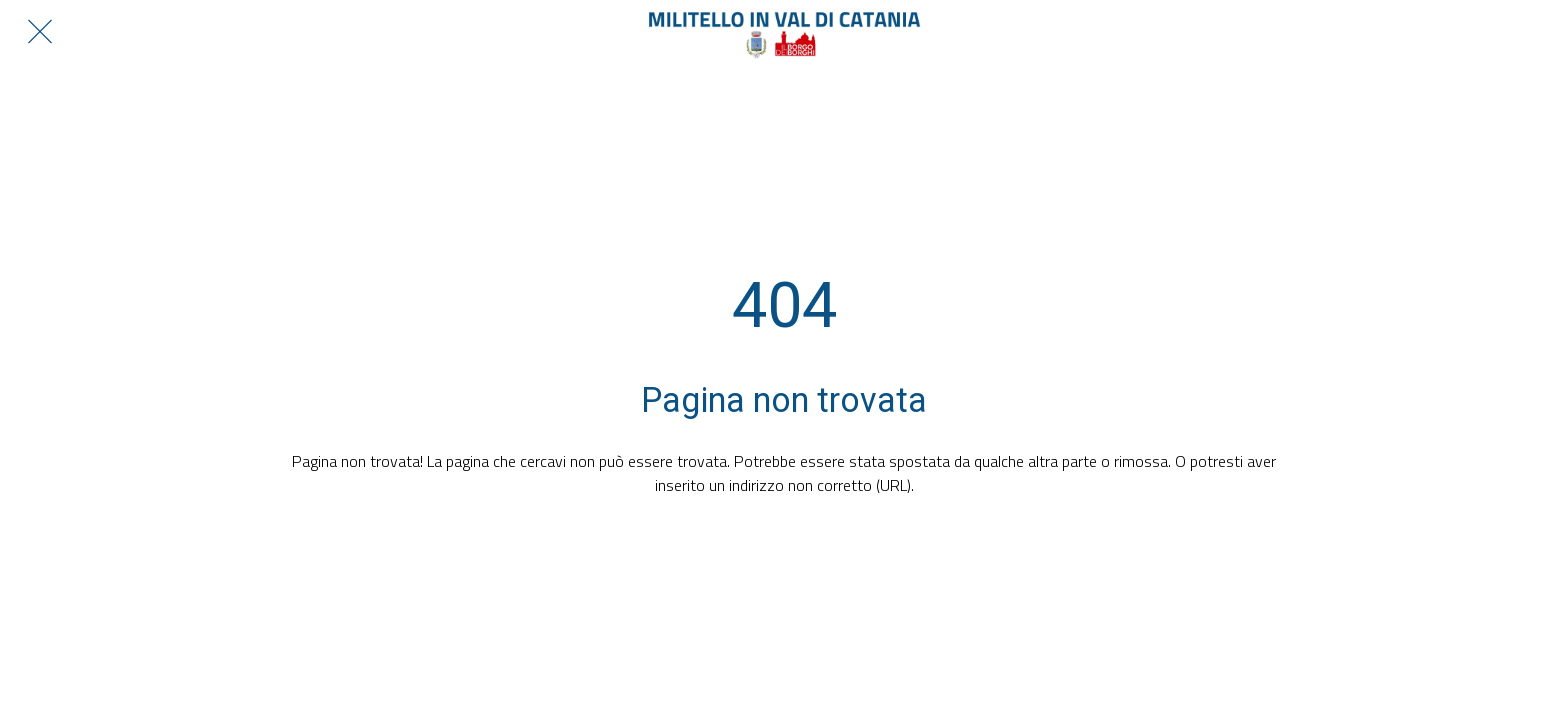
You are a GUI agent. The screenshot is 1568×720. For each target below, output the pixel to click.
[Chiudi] (40, 32)
